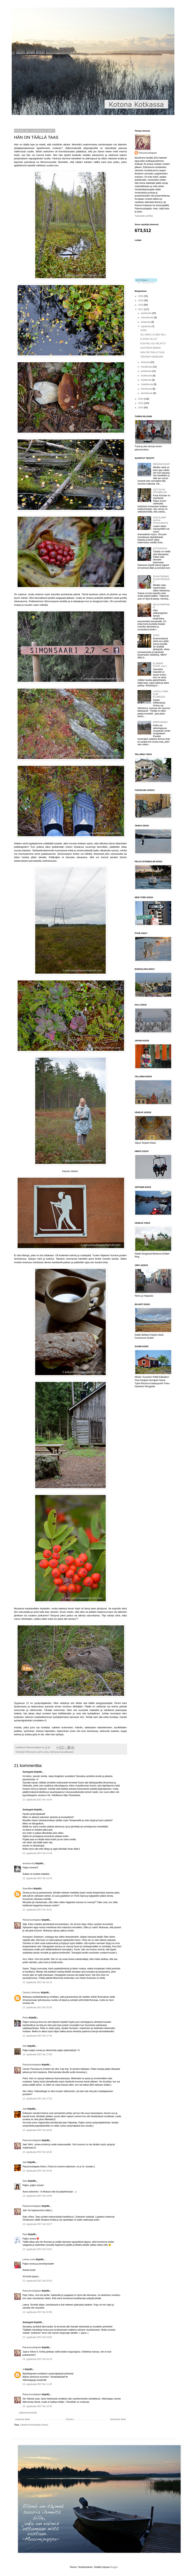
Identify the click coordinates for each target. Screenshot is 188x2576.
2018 (141, 305)
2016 (141, 399)
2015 (141, 403)
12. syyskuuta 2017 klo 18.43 (37, 2170)
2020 (141, 296)
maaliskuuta (147, 384)
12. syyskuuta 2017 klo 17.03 (37, 2035)
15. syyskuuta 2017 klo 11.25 (37, 2384)
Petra (25, 2017)
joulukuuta (146, 313)
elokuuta (145, 362)
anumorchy (29, 1863)
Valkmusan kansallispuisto (62, 1752)
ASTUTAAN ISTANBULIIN (160, 491)
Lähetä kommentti (28, 2412)
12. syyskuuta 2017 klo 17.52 (37, 2098)
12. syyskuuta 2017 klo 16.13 (37, 1982)
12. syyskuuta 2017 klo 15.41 (37, 1909)
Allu (25, 2046)
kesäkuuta (146, 371)
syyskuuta (146, 326)
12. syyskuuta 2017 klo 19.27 (37, 2224)
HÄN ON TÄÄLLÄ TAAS (152, 352)
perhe (40, 1752)
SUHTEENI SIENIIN (150, 348)
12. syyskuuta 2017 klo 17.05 (37, 2054)
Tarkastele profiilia (144, 216)
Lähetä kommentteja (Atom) (34, 2424)
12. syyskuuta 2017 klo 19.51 (37, 2249)
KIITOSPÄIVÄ (160, 548)
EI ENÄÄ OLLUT (148, 339)
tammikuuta (147, 393)
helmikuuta (146, 389)
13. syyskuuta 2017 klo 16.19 (37, 2359)
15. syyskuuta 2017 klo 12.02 (37, 2406)
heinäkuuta (147, 366)
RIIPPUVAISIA (160, 722)
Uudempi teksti (22, 2419)
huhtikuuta (146, 380)
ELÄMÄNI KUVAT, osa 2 (160, 664)
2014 (141, 407)
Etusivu (70, 2419)
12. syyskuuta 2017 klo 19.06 (37, 2196)
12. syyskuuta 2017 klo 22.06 (37, 2312)
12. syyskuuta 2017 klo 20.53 (37, 2280)
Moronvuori (31, 1752)
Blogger (114, 2567)
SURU (143, 330)
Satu (25, 2181)
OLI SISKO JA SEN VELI (152, 334)
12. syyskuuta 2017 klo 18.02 (37, 2130)
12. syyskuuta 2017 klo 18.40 (37, 2152)
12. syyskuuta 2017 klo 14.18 (37, 1853)
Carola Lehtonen (31, 1992)
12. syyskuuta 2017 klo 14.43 (37, 1878)
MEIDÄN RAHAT (161, 464)
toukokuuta (147, 375)
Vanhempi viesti (118, 2419)
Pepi (25, 2234)
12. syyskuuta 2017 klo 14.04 (37, 1799)
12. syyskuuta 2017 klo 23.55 (37, 2337)
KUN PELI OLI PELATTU (153, 343)
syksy (46, 1752)
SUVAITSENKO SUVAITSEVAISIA (161, 579)
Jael (25, 2108)
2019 (141, 300)
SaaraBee (28, 1888)
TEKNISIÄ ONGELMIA (151, 356)
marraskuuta (147, 317)
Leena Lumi (29, 2259)
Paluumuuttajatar (32, 1920)
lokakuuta (146, 322)
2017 (141, 309)
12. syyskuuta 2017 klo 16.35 (37, 2007)
